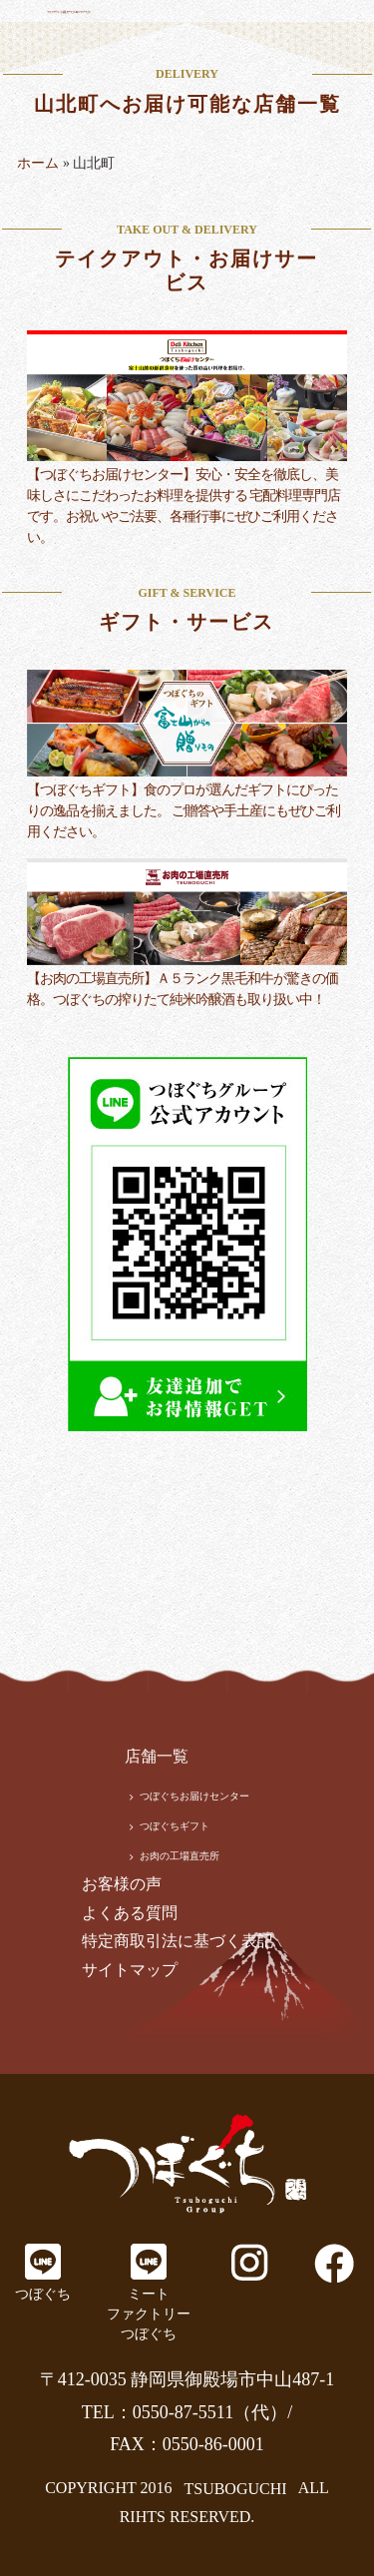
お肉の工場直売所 (179, 1855)
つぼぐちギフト (174, 1825)
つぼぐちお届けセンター (194, 1796)
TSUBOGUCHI (235, 2487)
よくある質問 (130, 1912)
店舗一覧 (156, 1756)
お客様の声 (122, 1883)
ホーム (38, 163)
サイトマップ (130, 1969)
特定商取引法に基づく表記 (177, 1940)
